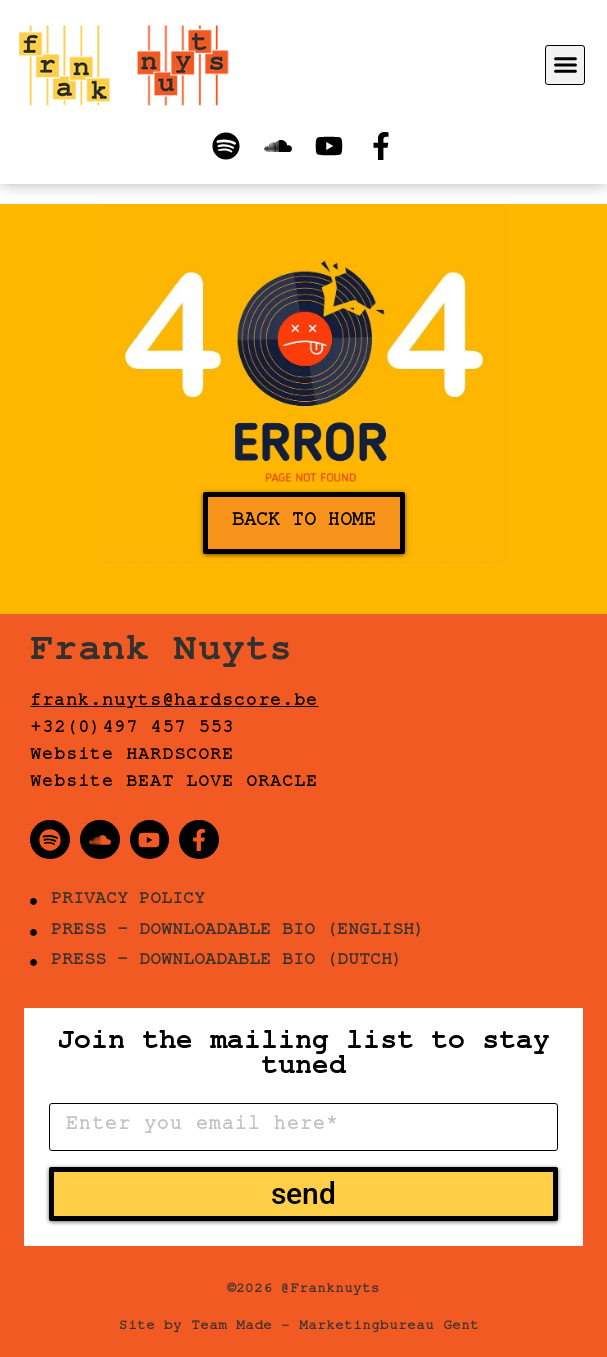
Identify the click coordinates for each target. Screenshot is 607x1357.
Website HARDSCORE (132, 757)
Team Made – (240, 1328)
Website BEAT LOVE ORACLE (174, 784)
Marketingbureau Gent (389, 1328)
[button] (565, 65)
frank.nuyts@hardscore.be (174, 703)
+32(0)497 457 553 (132, 730)
